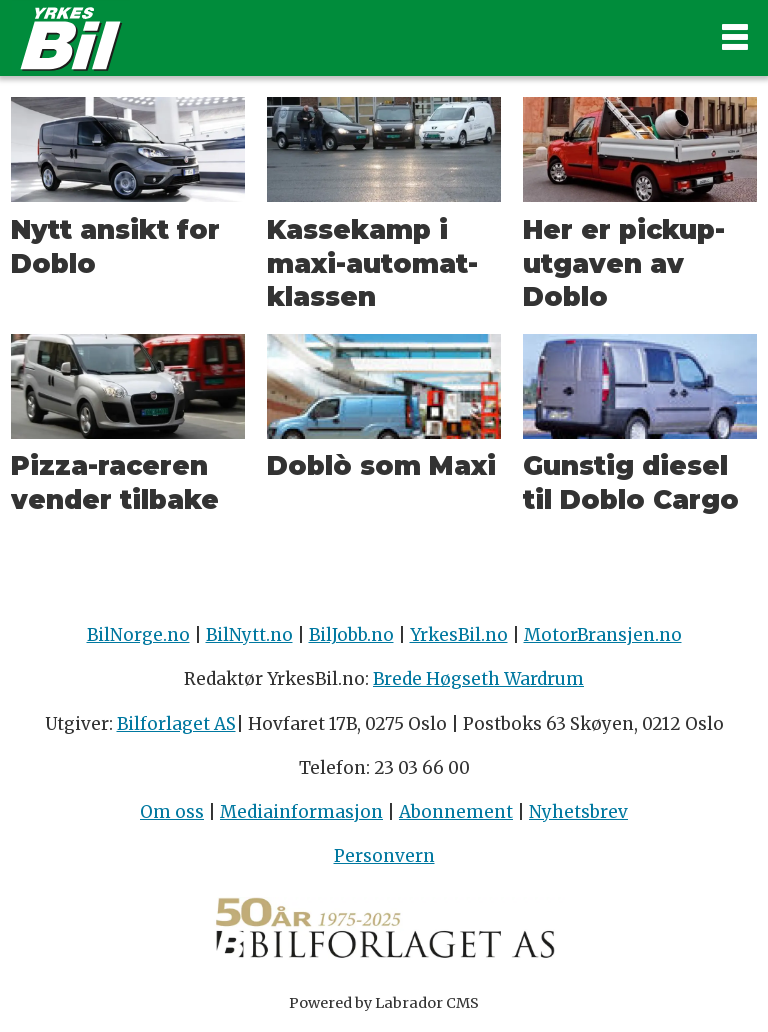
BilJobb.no (351, 635)
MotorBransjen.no (603, 635)
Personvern (384, 856)
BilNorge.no (138, 635)
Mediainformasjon (301, 812)
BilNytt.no (249, 635)
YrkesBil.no (459, 635)
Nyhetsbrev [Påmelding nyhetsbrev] (578, 812)
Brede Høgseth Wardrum (478, 679)
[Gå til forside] (71, 38)
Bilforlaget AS (176, 724)
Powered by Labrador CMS (384, 1003)
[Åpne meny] (735, 38)
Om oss (172, 812)
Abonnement (456, 812)
